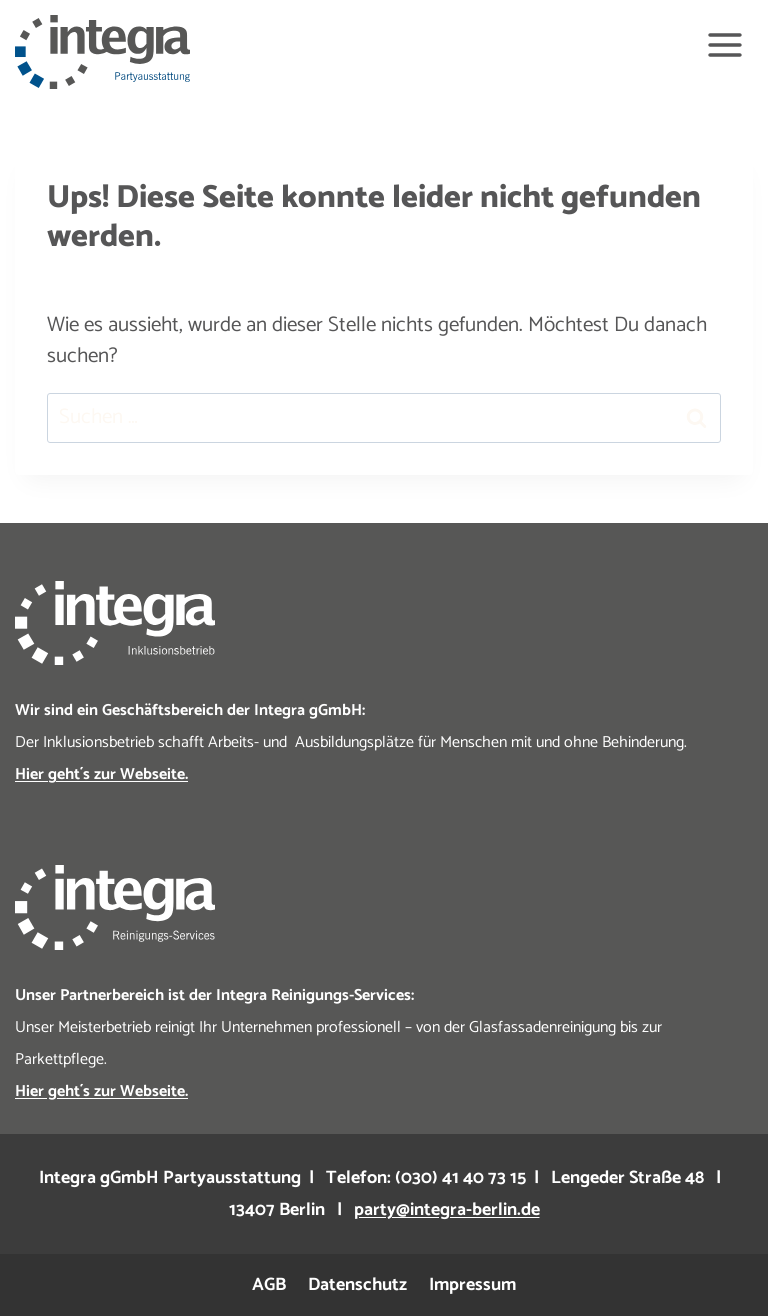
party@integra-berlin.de (447, 1210)
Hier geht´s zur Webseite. (101, 774)
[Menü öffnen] (724, 44)
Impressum (472, 1285)
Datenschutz (357, 1285)
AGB (269, 1285)
